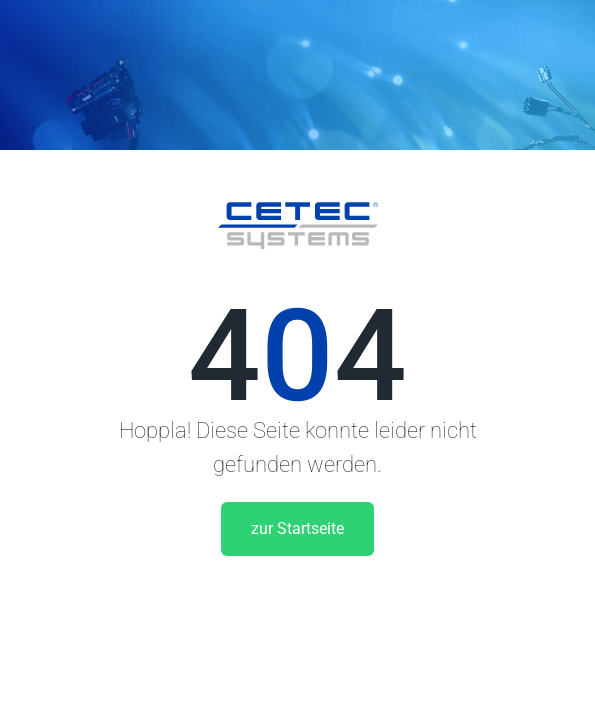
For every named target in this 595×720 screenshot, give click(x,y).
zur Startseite (297, 528)
